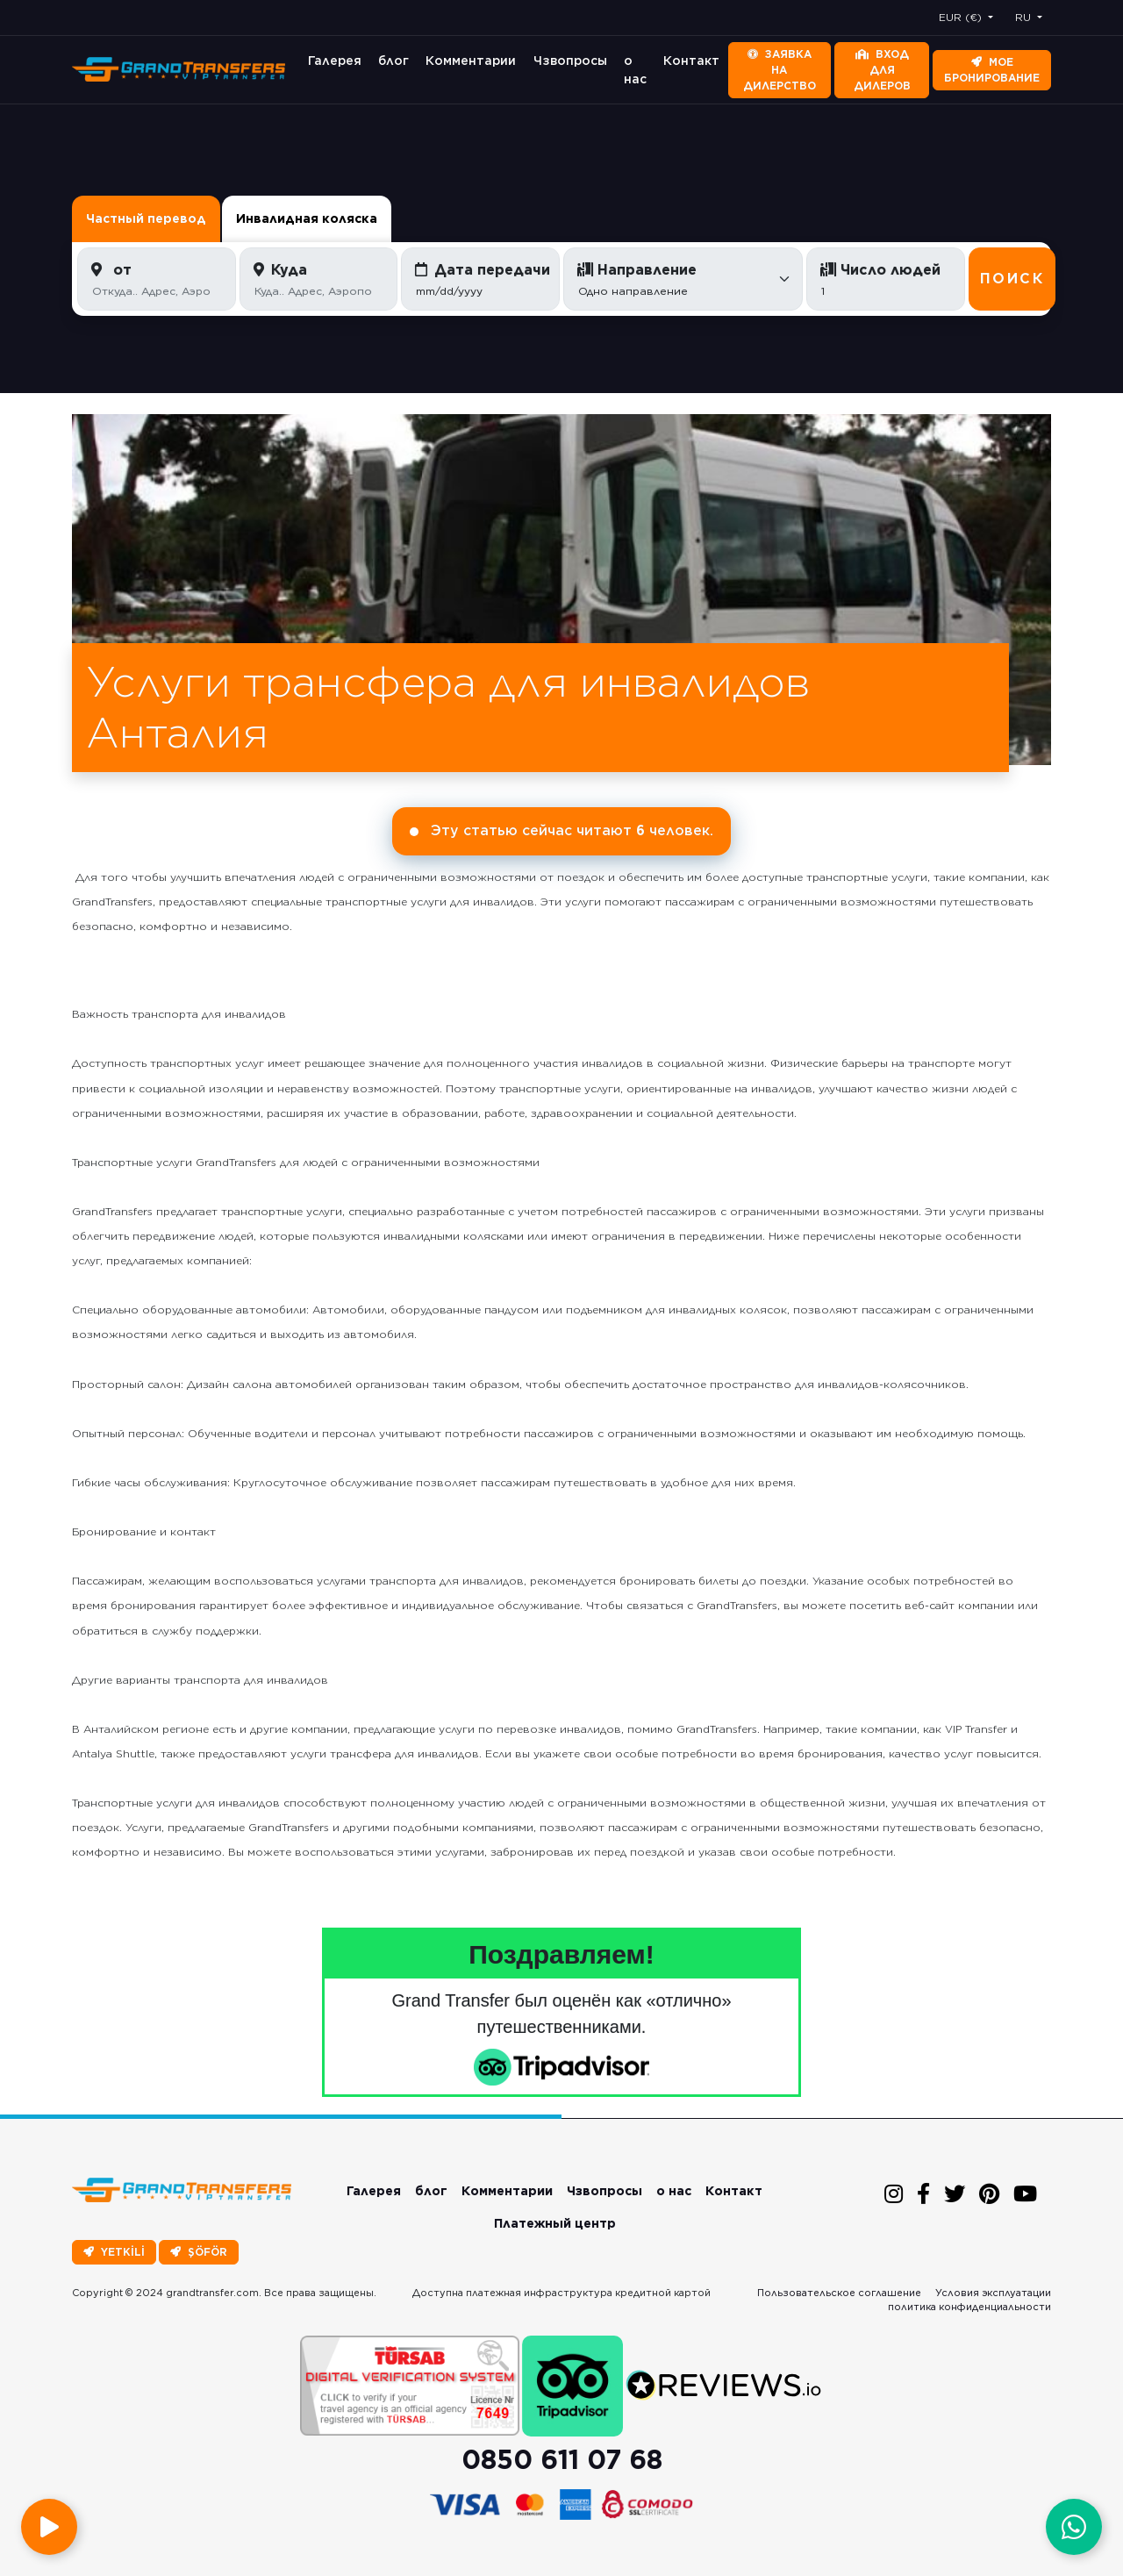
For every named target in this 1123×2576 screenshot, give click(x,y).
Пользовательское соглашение (839, 2292)
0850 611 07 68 (561, 2459)
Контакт (691, 61)
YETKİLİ (114, 2251)
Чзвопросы (570, 61)
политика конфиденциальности (969, 2307)
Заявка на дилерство (779, 69)
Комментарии (471, 61)
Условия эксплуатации (993, 2292)
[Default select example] (683, 279)
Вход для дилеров (882, 69)
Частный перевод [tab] (146, 218)
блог (393, 61)
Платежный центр (555, 2223)
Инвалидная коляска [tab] (306, 218)
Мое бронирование (992, 69)
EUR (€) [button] (962, 17)
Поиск (1012, 278)
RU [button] (1024, 17)
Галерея (334, 61)
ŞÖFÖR (198, 2251)
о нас (635, 70)
